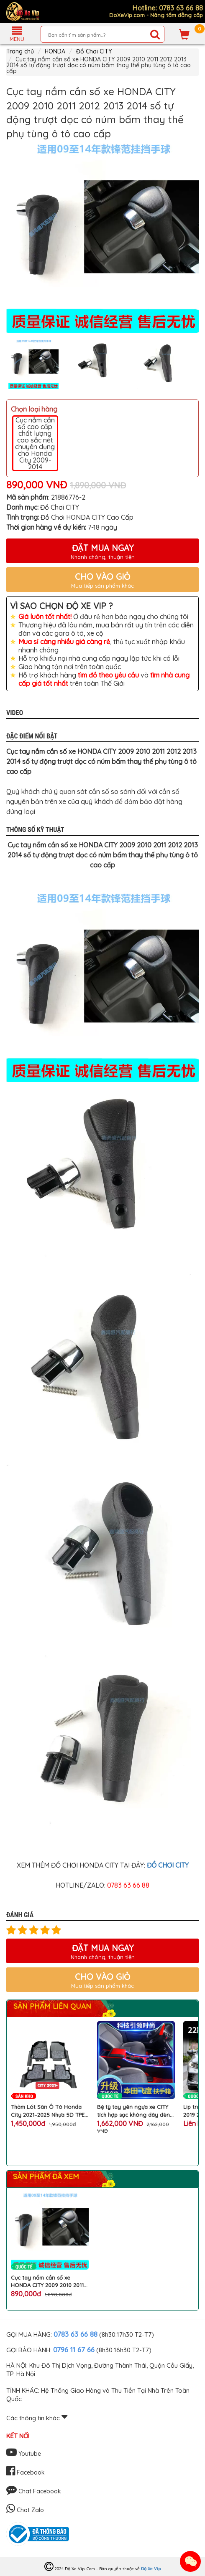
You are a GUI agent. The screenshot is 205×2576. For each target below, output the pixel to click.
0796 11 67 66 (74, 2349)
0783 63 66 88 (75, 2334)
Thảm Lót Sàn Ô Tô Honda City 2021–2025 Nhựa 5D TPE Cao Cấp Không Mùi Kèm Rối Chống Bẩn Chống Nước (48, 2110)
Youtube (23, 2453)
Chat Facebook (33, 2491)
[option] (102, 237)
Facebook (25, 2472)
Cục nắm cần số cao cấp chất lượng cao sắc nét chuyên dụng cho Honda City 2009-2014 (35, 443)
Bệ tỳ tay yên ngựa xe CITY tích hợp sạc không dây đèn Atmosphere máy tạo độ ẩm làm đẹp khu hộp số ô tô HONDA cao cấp (133, 2110)
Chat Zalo (25, 2510)
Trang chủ (20, 51)
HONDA (55, 51)
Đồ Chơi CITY (94, 51)
